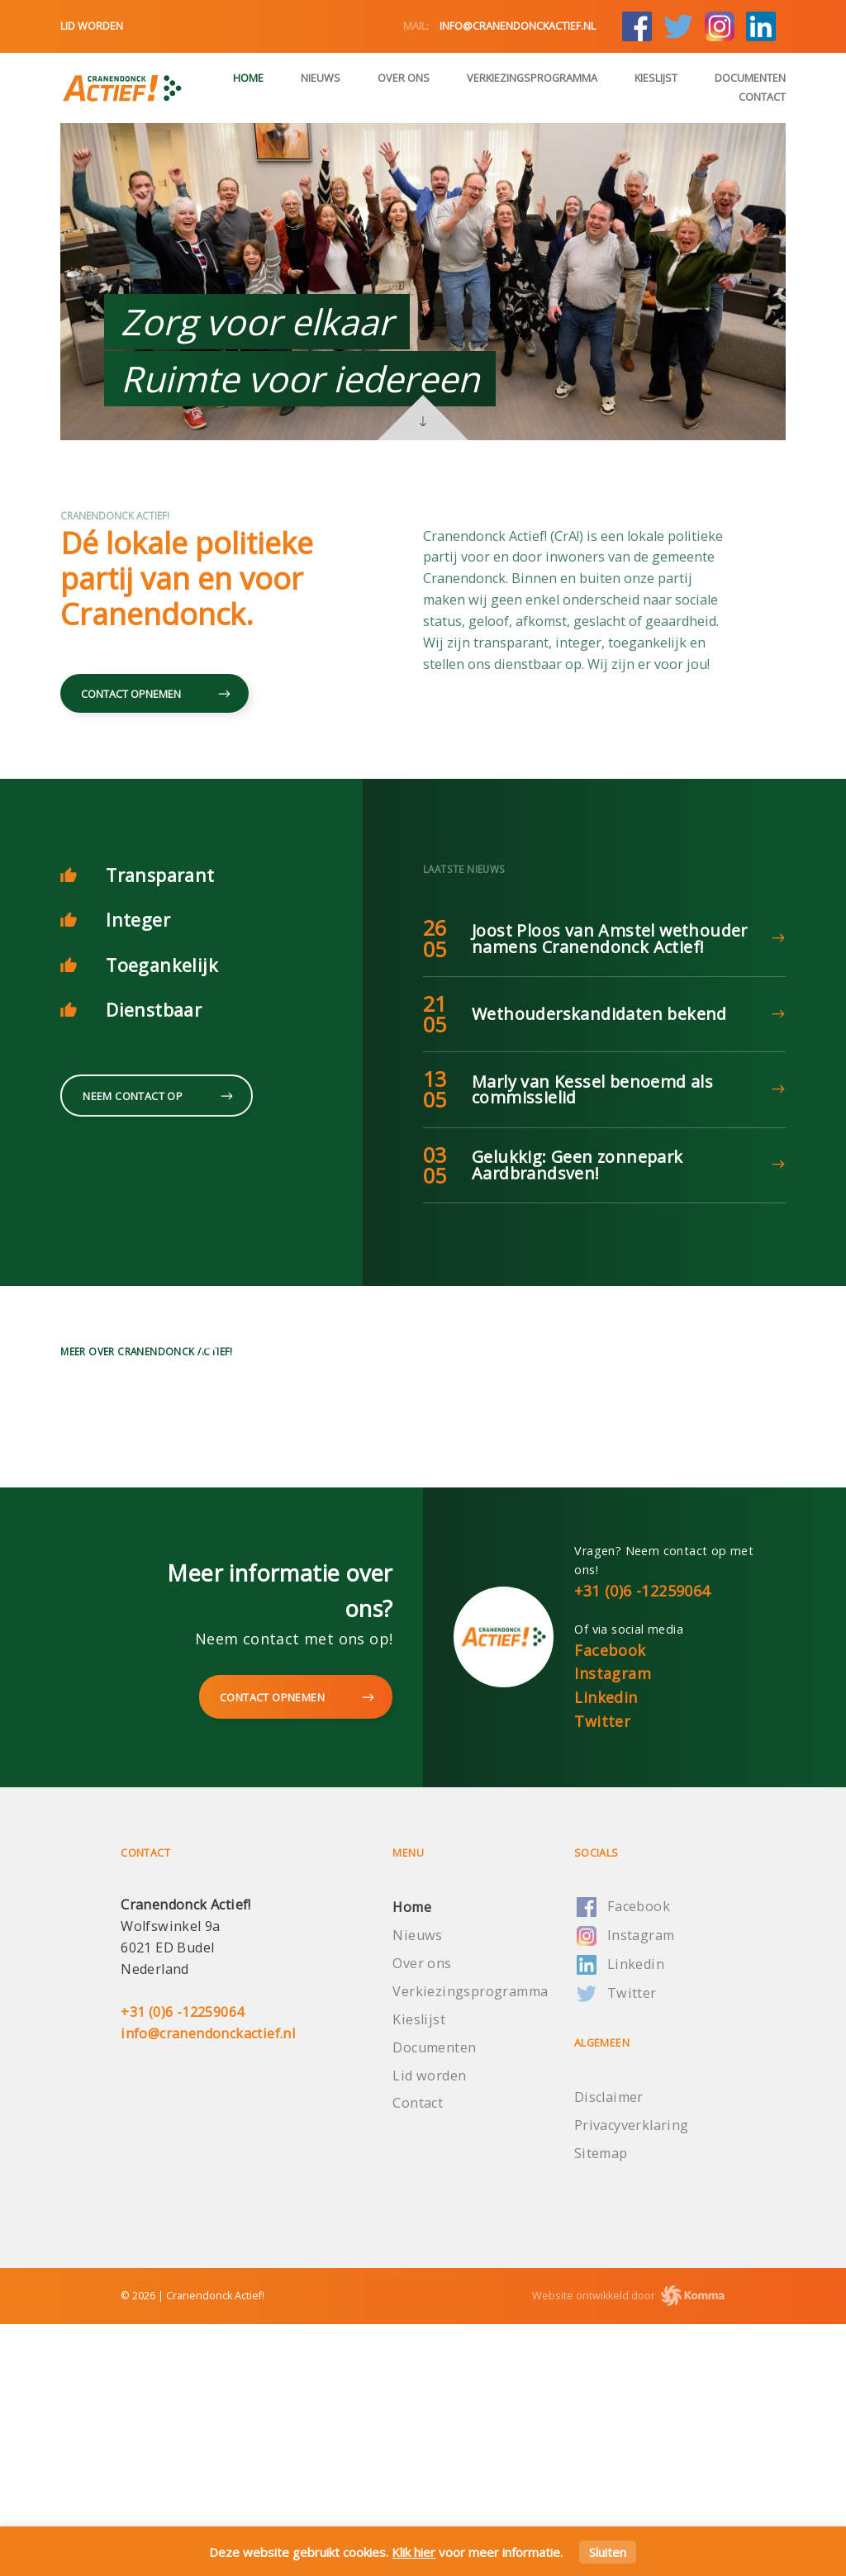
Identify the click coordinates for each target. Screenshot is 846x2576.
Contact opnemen (154, 694)
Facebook (609, 1902)
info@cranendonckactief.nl (499, 26)
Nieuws (320, 78)
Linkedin (605, 1950)
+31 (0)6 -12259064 (642, 1843)
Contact (762, 97)
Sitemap (601, 2406)
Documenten (750, 78)
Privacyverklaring (631, 2378)
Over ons (404, 78)
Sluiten (607, 2552)
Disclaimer (609, 2350)
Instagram (612, 1926)
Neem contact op (156, 1096)
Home (248, 78)
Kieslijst (655, 78)
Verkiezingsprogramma (532, 78)
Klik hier (413, 2552)
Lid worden (91, 26)
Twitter (602, 1974)
